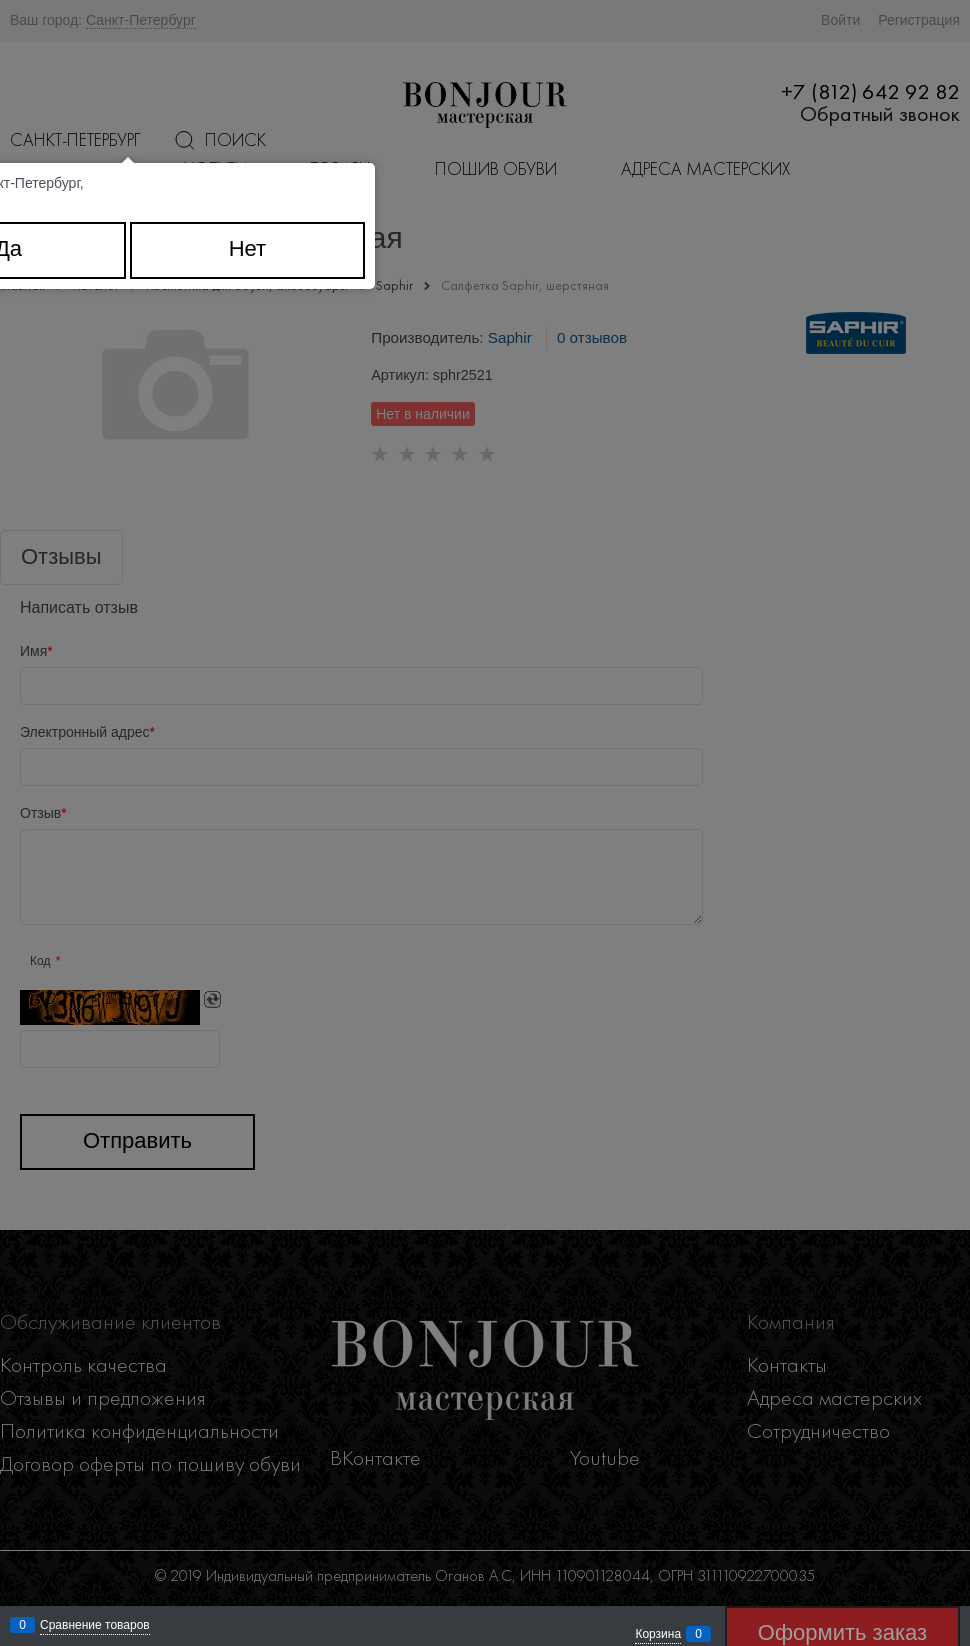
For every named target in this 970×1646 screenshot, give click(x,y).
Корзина (658, 1634)
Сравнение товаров (95, 1625)
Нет (247, 248)
